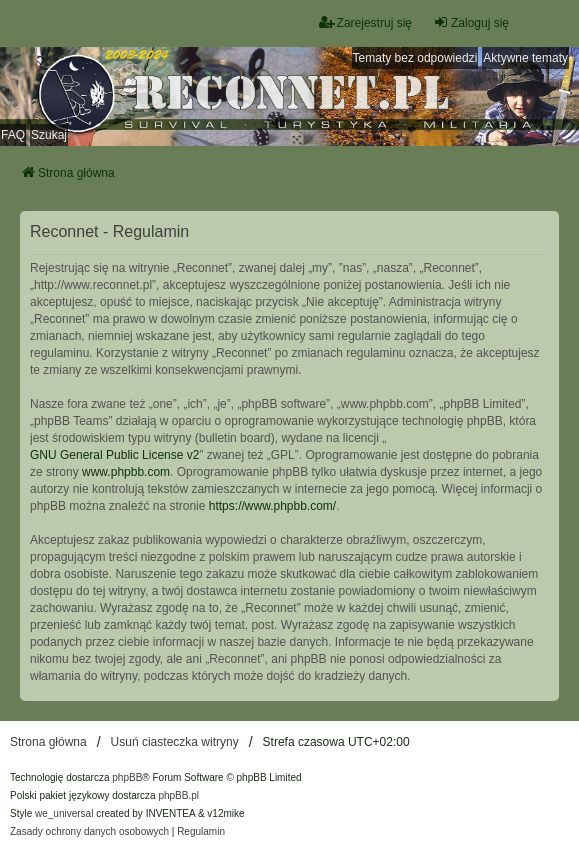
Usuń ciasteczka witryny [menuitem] (175, 742)
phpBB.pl (178, 795)
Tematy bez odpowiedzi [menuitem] (415, 58)
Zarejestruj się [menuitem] (365, 22)
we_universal (64, 813)
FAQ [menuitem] (13, 135)
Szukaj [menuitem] (49, 135)
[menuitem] (89, 832)
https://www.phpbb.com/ (272, 506)
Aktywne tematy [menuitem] (525, 58)
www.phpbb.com (126, 472)
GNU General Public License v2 (114, 455)
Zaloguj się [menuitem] (471, 22)
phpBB (127, 777)
